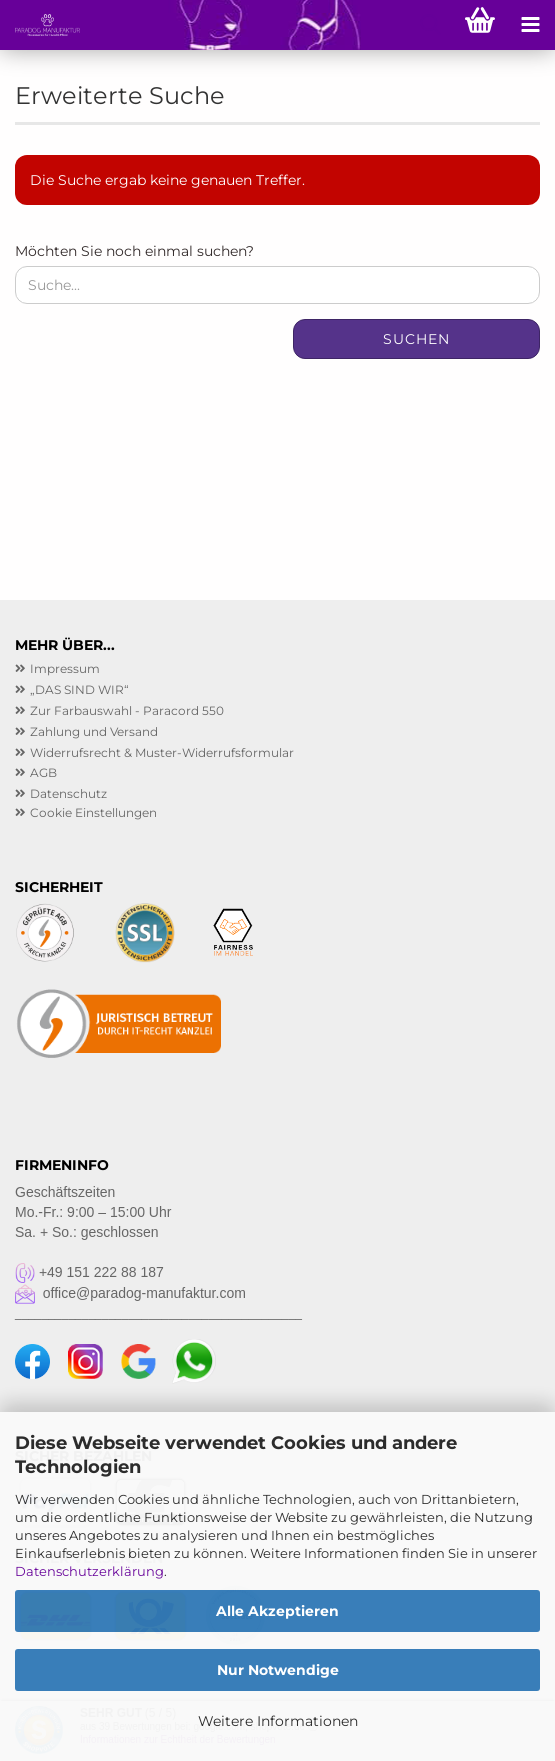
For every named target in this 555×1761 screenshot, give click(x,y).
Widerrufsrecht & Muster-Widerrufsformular (162, 752)
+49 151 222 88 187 (89, 1272)
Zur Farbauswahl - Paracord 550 (127, 710)
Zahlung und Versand (94, 731)
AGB (43, 772)
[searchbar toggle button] (430, 25)
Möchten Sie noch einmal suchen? (134, 251)
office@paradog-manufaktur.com (130, 1293)
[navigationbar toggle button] (530, 25)
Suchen (416, 339)
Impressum (65, 668)
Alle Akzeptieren (277, 1611)
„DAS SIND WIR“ (79, 689)
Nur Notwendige (278, 1670)
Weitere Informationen (278, 1721)
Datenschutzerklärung (89, 1571)
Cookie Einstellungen (93, 812)
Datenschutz (68, 793)
